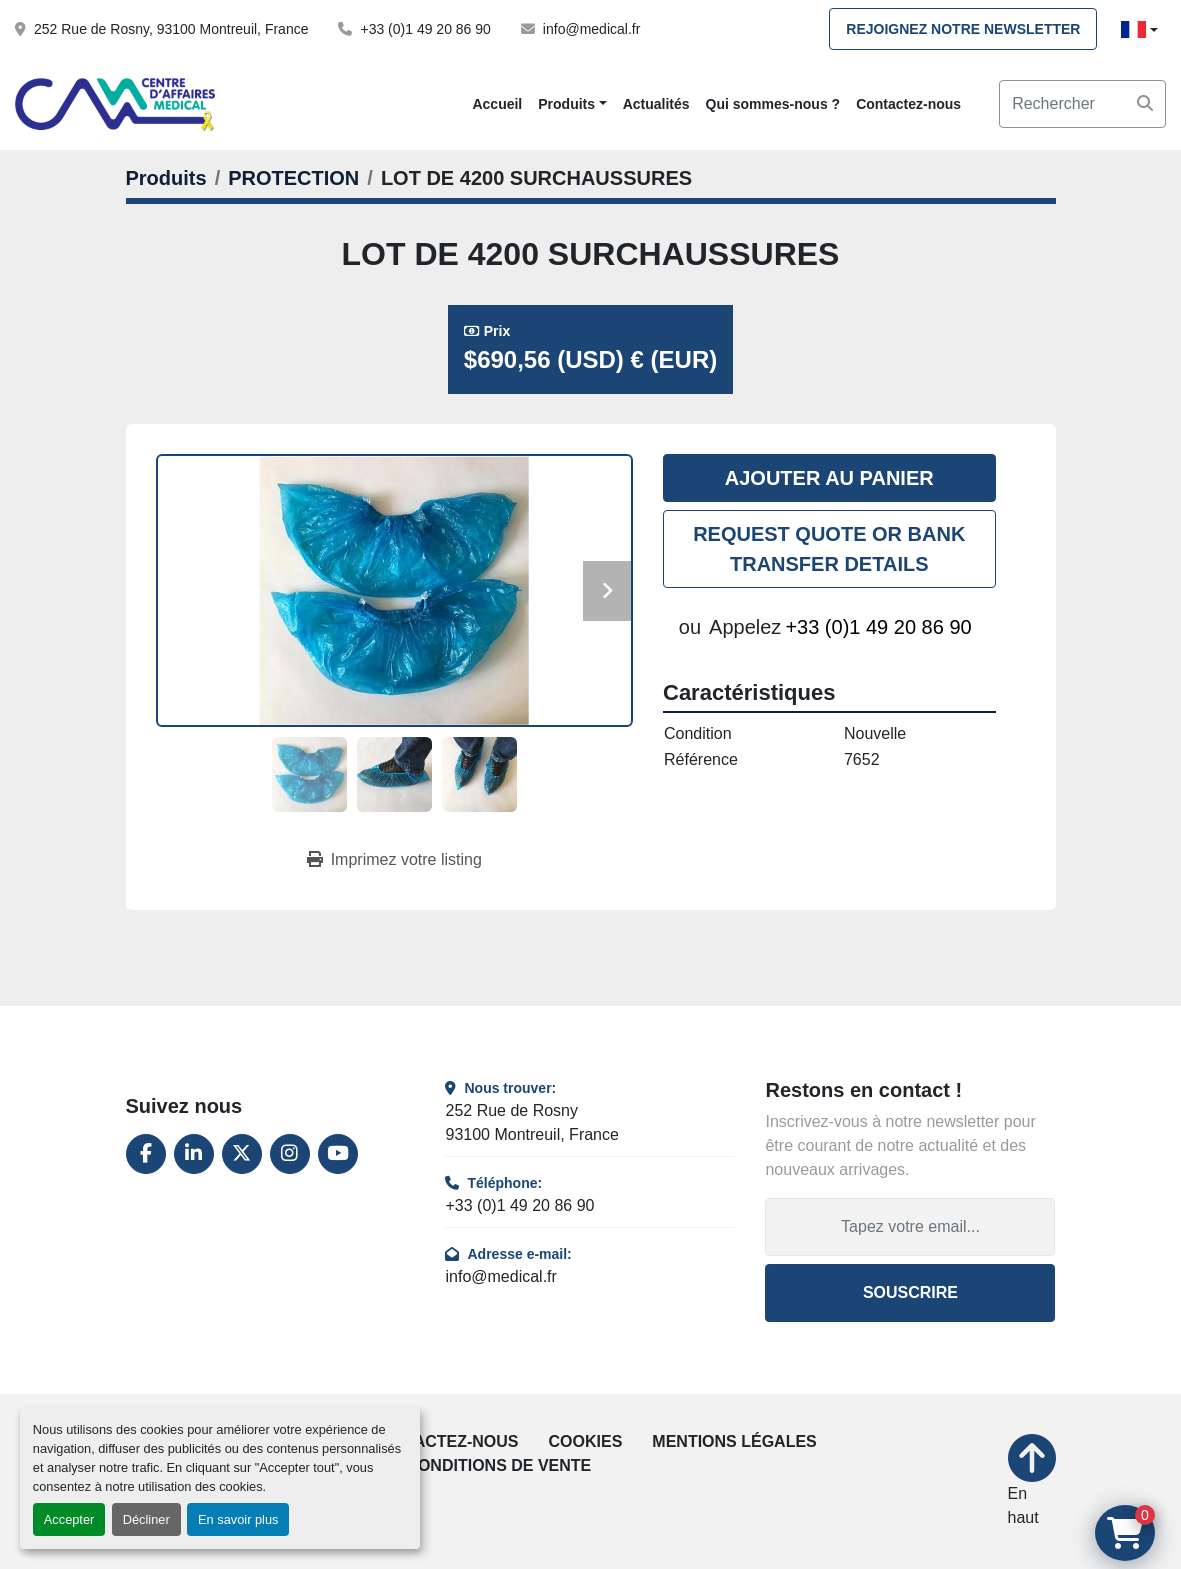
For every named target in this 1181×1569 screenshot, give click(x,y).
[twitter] (242, 1154)
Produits (566, 104)
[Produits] (166, 178)
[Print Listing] (394, 860)
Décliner (146, 1519)
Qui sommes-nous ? (773, 104)
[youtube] (338, 1154)
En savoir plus (238, 1519)
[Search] (1082, 104)
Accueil (497, 104)
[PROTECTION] (293, 178)
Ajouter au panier (829, 478)
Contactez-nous (908, 104)
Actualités (656, 104)
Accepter (69, 1519)
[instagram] (290, 1154)
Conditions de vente (498, 1465)
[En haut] (1032, 1482)
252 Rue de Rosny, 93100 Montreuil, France (171, 29)
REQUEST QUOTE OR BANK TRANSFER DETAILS (829, 549)
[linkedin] (194, 1154)
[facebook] (146, 1154)
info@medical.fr (591, 29)
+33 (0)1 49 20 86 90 (425, 29)
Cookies (586, 1441)
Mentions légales (734, 1441)
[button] (572, 104)
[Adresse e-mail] (910, 1227)
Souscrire (910, 1292)
